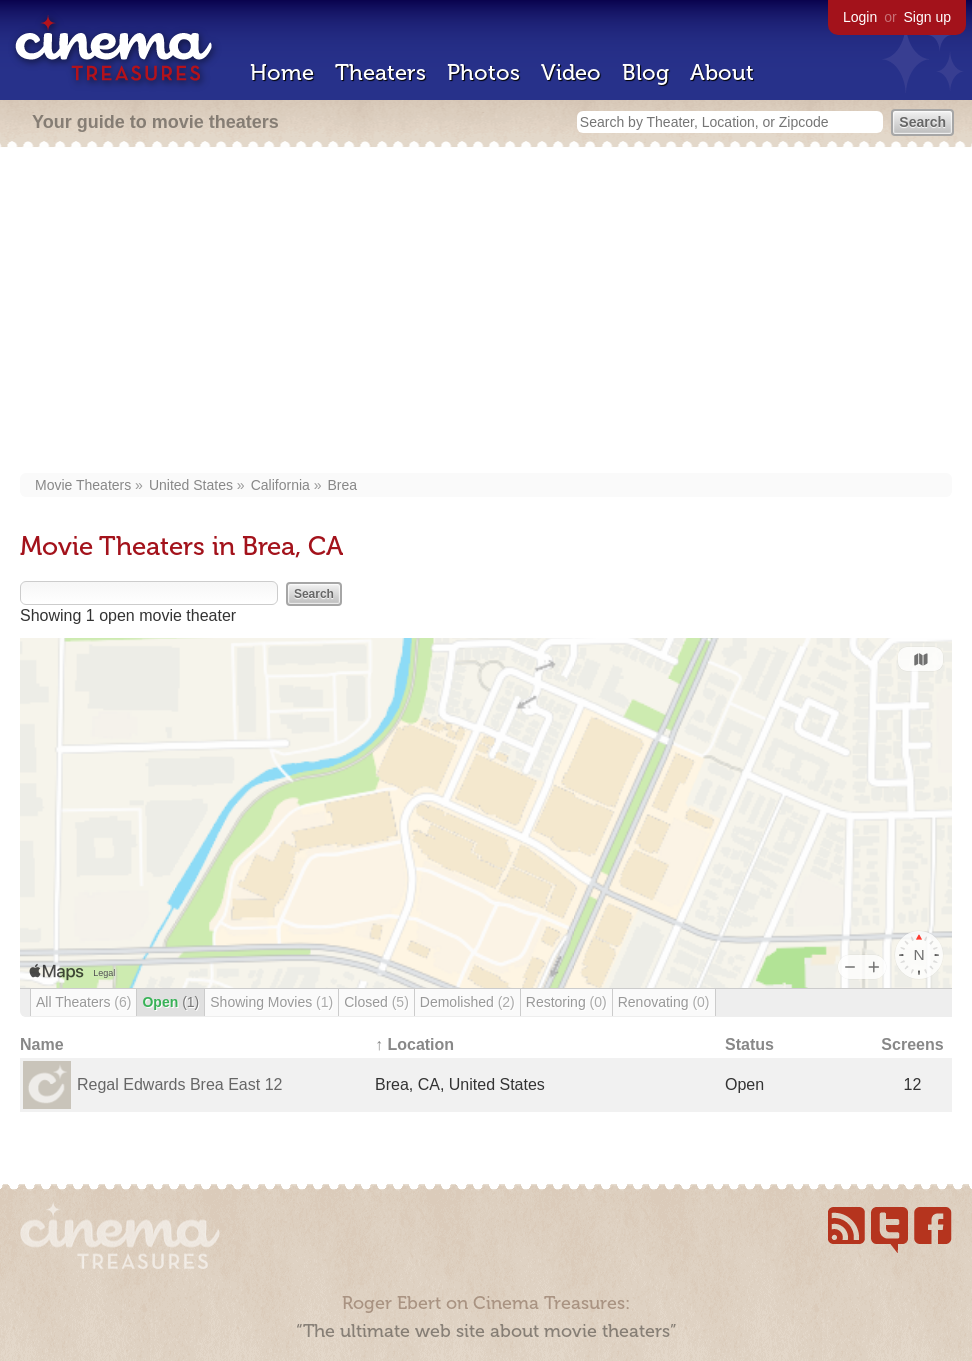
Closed (376, 1002)
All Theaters (83, 1002)
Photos (483, 72)
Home (282, 72)
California (280, 485)
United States (191, 485)
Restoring (566, 1002)
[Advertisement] (486, 312)
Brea (343, 485)
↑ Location (414, 1044)
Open (170, 1002)
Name (42, 1044)
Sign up (927, 17)
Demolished (467, 1002)
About (722, 72)
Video (571, 72)
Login (860, 17)
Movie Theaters (83, 485)
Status (749, 1044)
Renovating (664, 1002)
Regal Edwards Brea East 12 (179, 1084)
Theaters (380, 72)
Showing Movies (271, 1002)
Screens (912, 1044)
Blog (645, 72)
